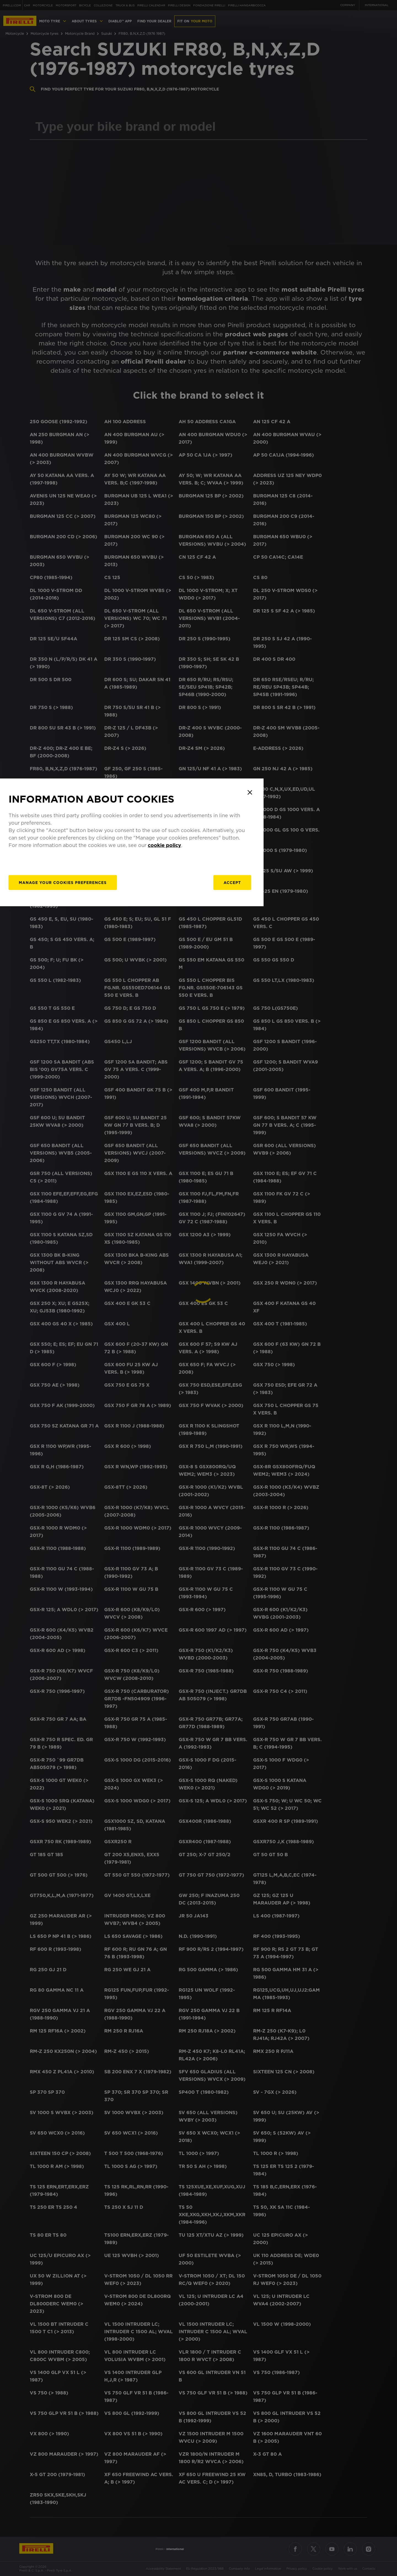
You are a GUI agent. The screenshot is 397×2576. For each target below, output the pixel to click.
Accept (297, 1328)
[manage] (137, 1329)
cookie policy (235, 1291)
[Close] (318, 1237)
